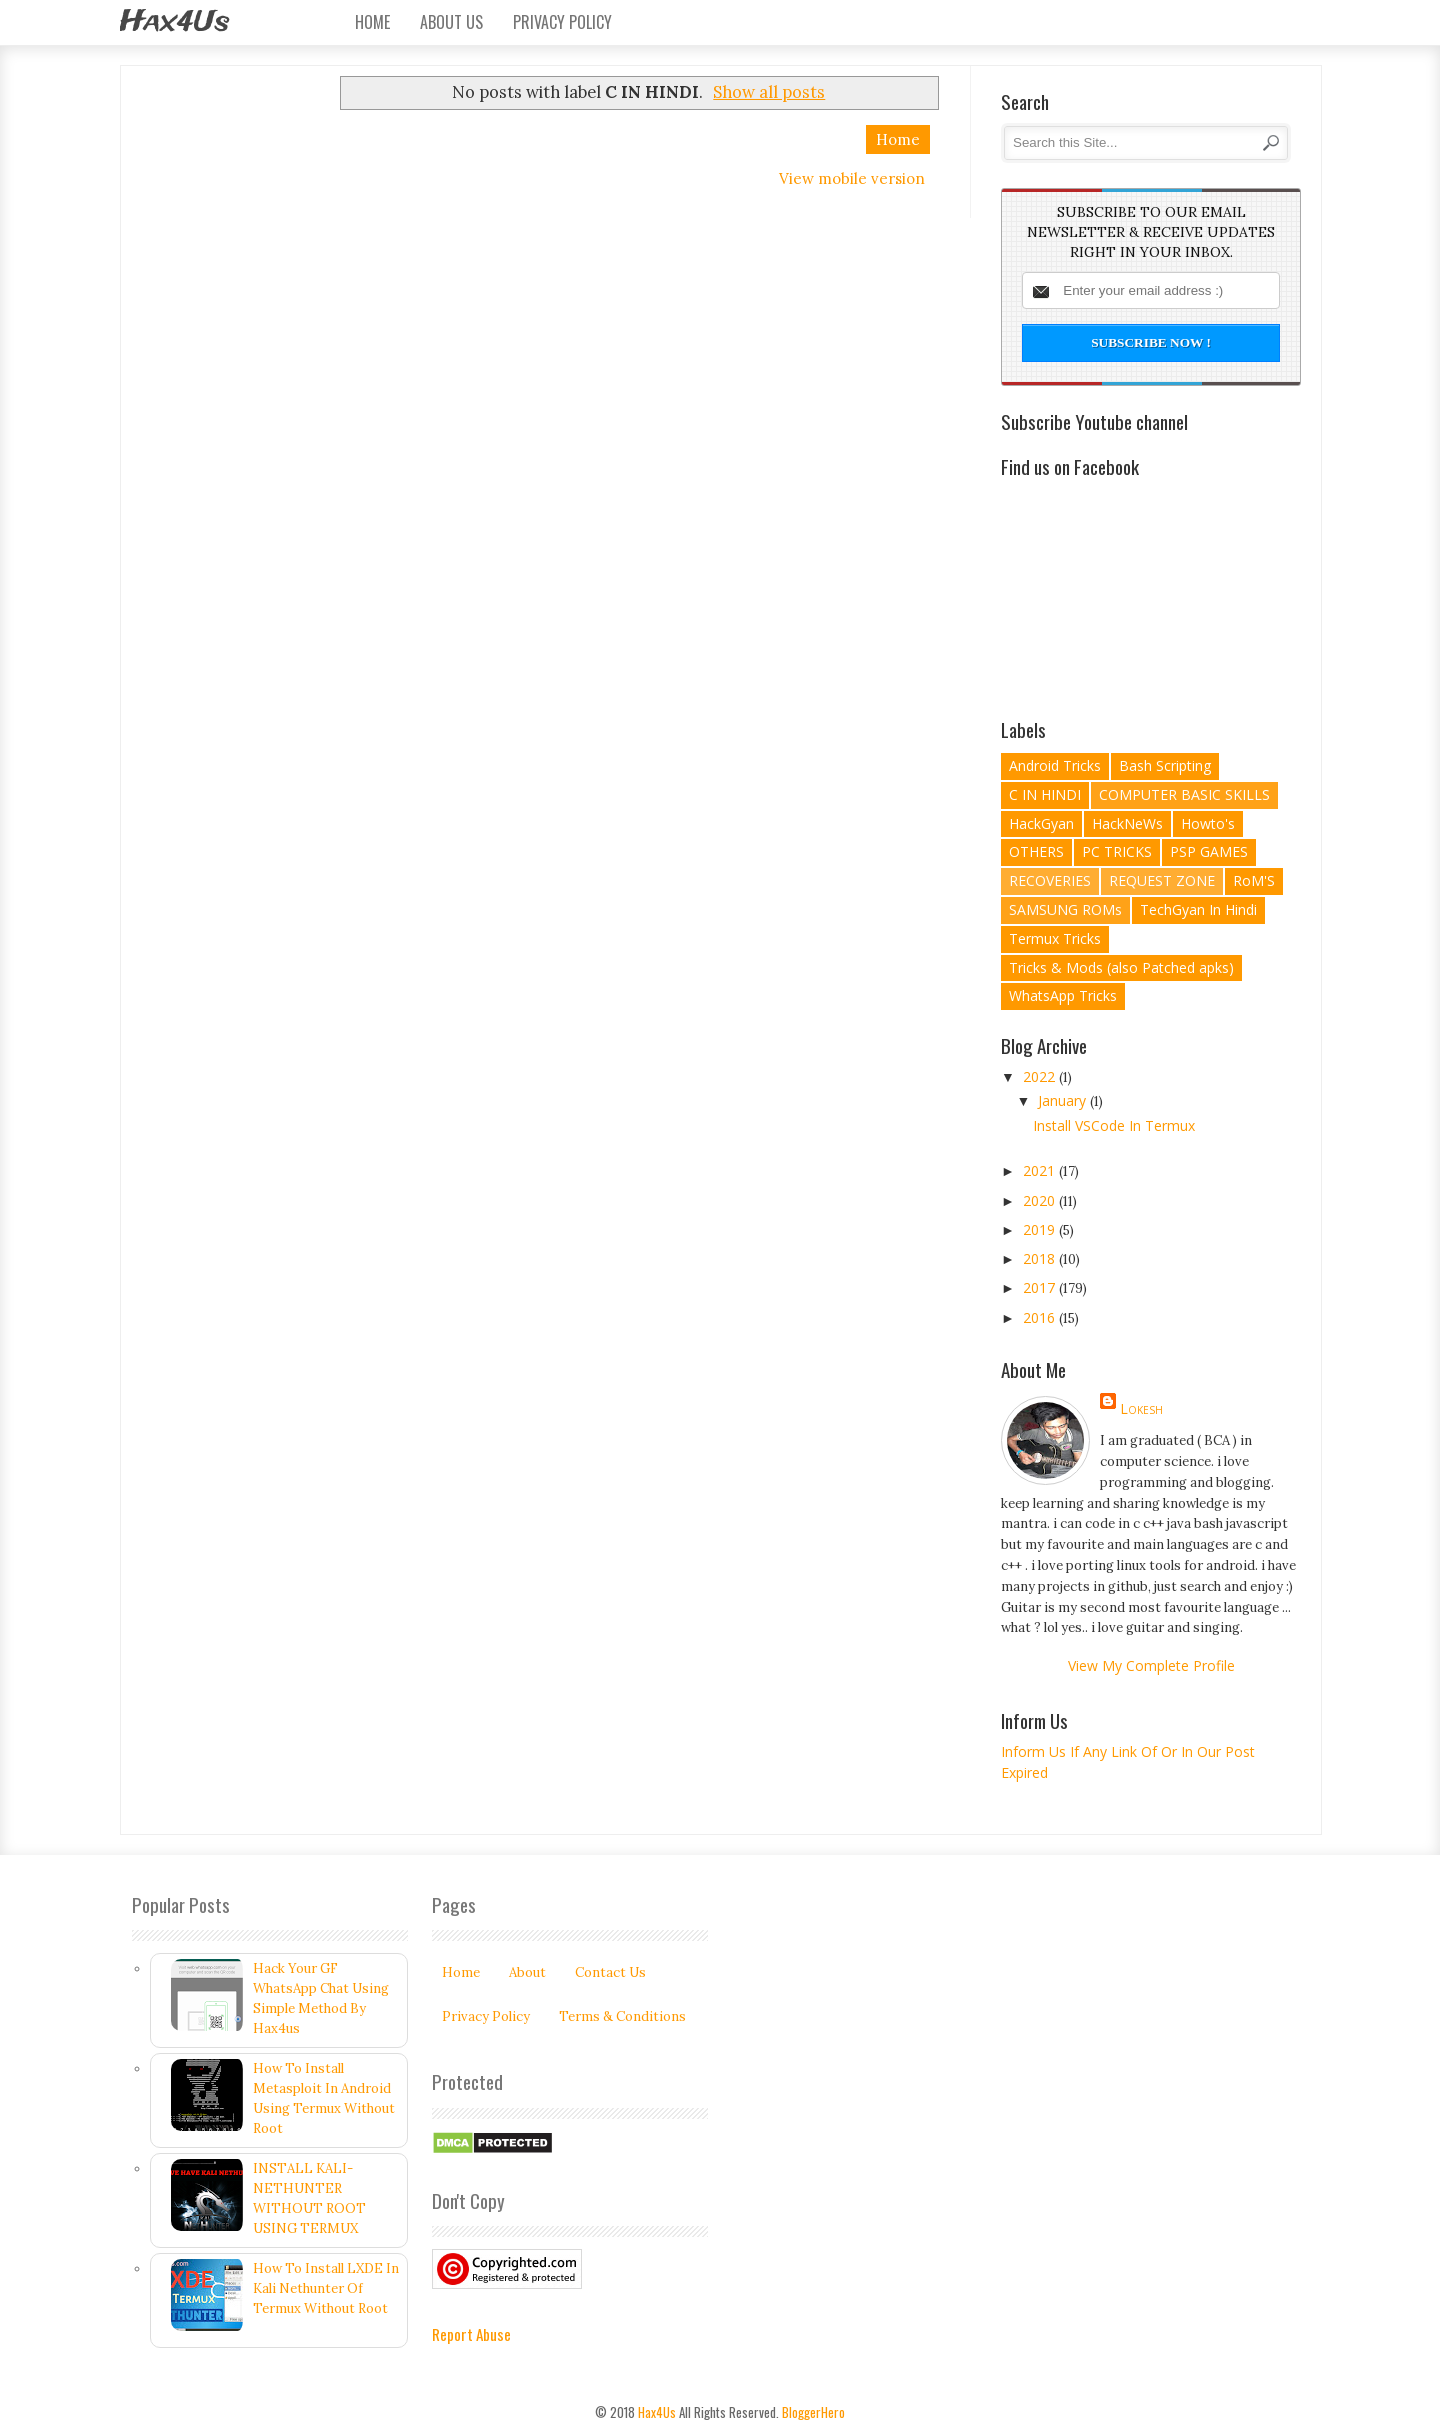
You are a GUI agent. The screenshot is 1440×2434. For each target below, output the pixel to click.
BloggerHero (813, 2412)
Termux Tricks (1055, 938)
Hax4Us (174, 22)
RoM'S (1254, 880)
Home (372, 22)
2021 (1041, 1170)
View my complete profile (1151, 1665)
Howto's (1208, 823)
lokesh (1141, 1408)
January (1064, 1100)
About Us (451, 22)
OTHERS (1036, 851)
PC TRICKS (1117, 851)
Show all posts (769, 92)
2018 (1041, 1258)
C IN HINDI (1045, 794)
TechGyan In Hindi (1198, 909)
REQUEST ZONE (1162, 880)
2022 (1041, 1076)
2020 (1041, 1200)
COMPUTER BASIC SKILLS (1184, 794)
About (527, 1972)
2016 (1041, 1317)
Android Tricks (1055, 765)
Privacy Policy (562, 22)
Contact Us (610, 1972)
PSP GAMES (1209, 851)
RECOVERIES (1050, 880)
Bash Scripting (1165, 765)
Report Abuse (471, 2334)
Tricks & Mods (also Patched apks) (1121, 967)
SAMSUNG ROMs (1065, 909)
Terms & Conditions (622, 2016)
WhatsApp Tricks (1063, 995)
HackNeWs (1127, 823)
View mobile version (852, 178)
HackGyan (1041, 823)
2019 (1041, 1229)
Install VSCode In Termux (1114, 1125)
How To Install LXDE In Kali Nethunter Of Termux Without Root (326, 2288)
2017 (1041, 1287)
